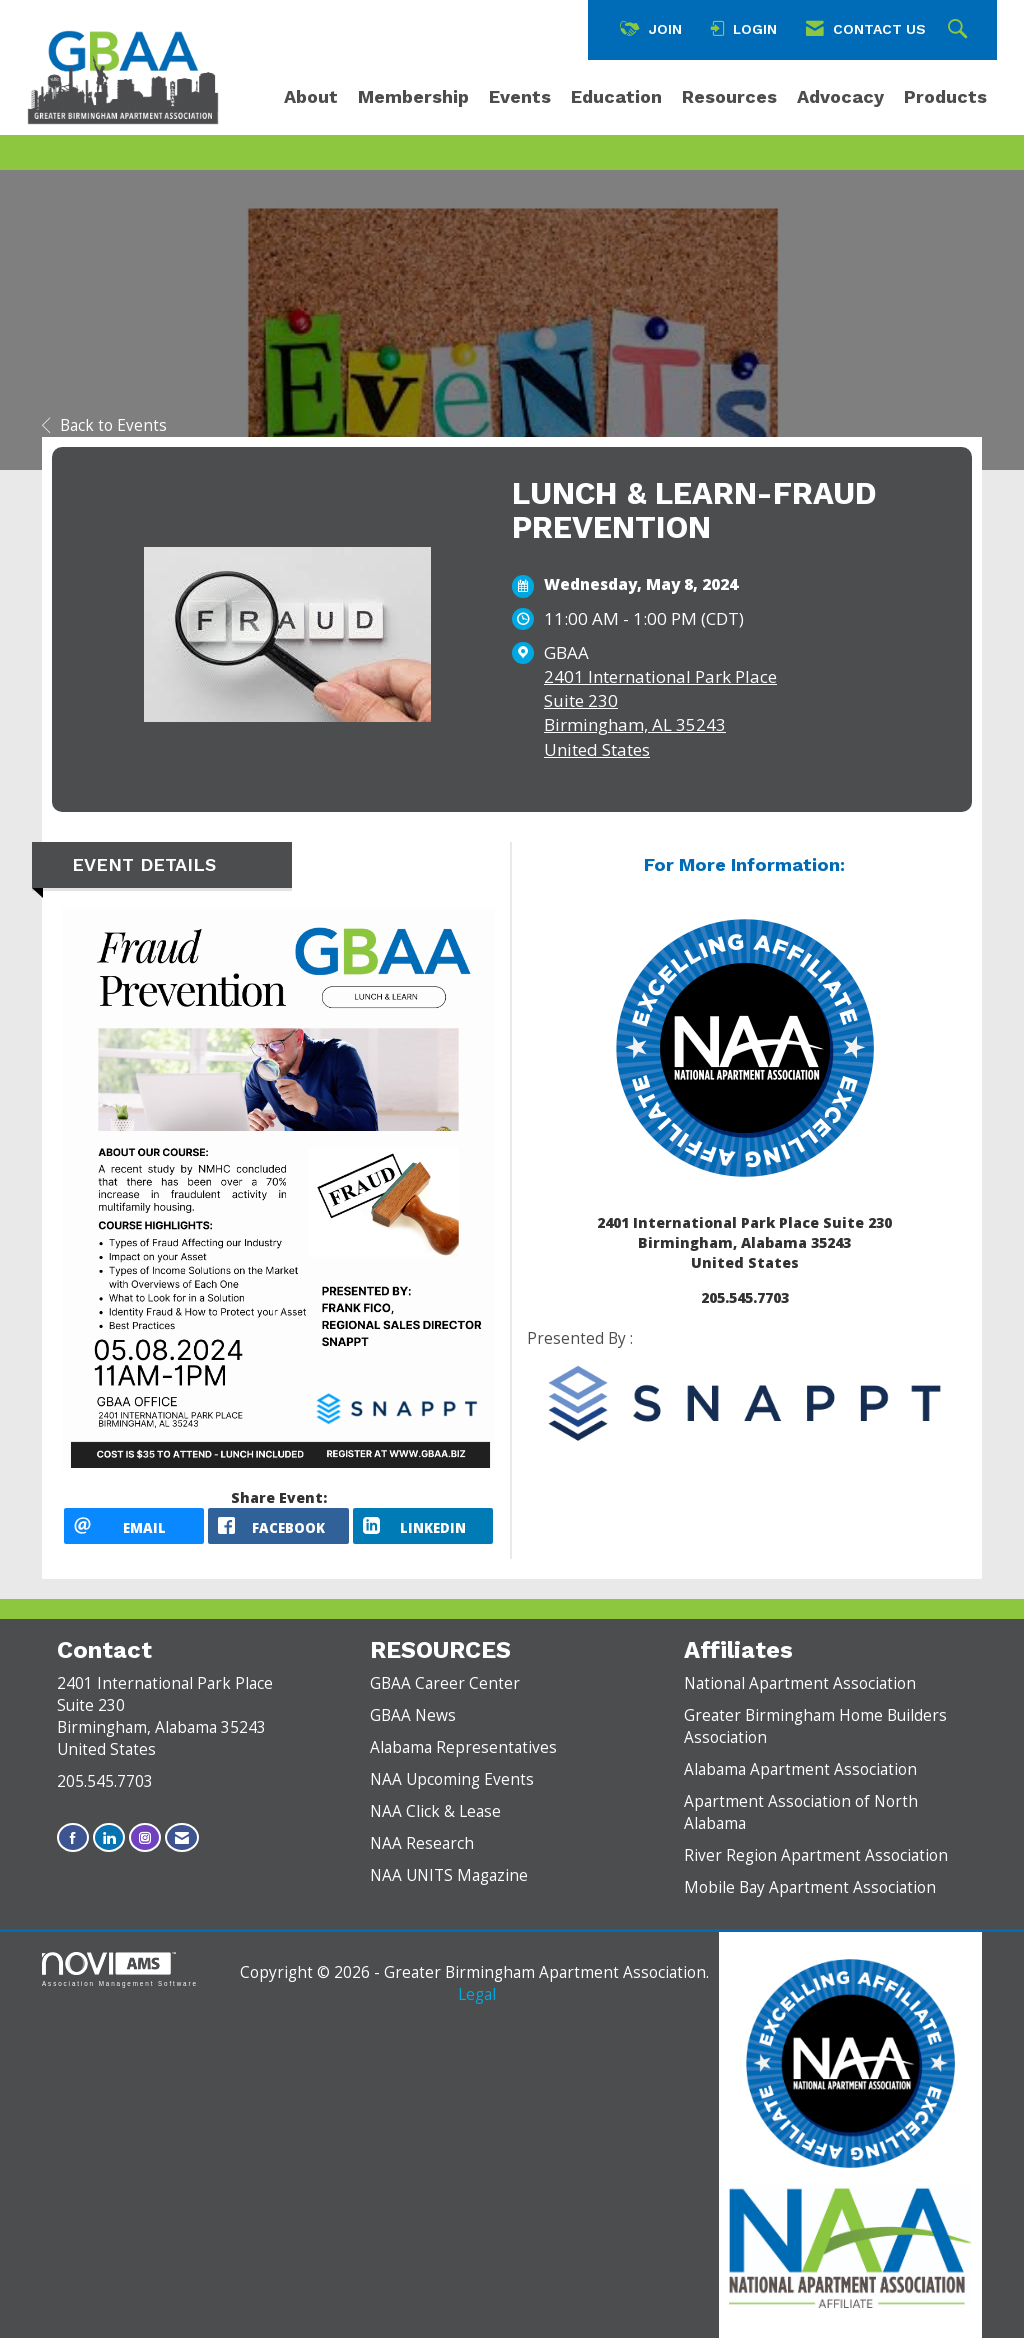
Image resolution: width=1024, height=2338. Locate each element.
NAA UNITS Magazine (449, 1875)
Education (616, 96)
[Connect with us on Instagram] (145, 1837)
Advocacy (840, 96)
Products (945, 96)
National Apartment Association (800, 1683)
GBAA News (413, 1715)
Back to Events (104, 425)
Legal (477, 1994)
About (311, 96)
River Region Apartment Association (816, 1855)
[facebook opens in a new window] (278, 1526)
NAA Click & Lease (435, 1811)
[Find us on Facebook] (73, 1837)
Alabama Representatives (463, 1747)
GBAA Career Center (445, 1683)
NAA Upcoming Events (452, 1779)
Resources (729, 96)
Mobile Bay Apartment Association (810, 1887)
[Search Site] (960, 30)
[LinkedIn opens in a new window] (423, 1526)
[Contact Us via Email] (182, 1837)
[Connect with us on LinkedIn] (109, 1837)
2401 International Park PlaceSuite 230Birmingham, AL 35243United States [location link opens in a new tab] (660, 713)
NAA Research (422, 1843)
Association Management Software (120, 1969)
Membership (413, 96)
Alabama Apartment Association (800, 1769)
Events (520, 96)
